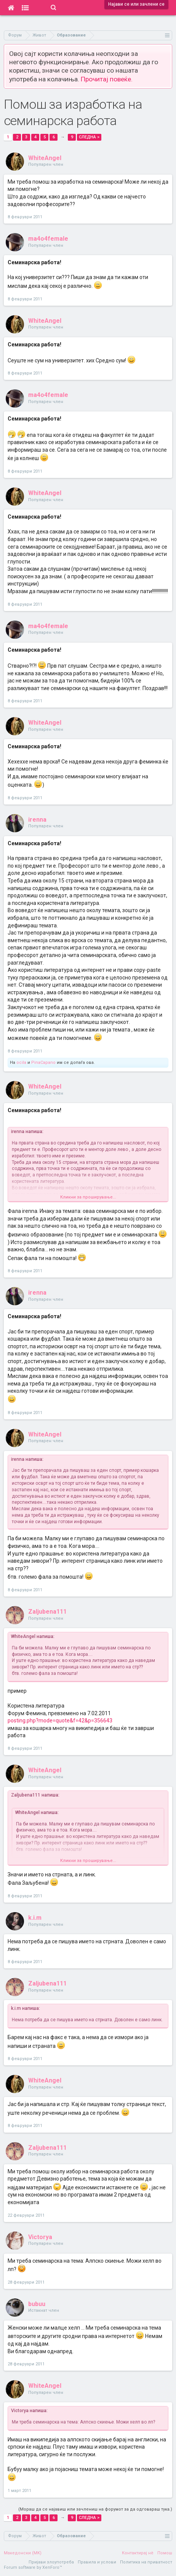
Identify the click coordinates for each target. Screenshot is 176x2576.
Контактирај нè (138, 2553)
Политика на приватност (146, 2562)
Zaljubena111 (47, 1611)
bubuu (36, 2304)
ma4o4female (48, 238)
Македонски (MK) (23, 2553)
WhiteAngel (44, 158)
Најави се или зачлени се (136, 4)
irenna (37, 819)
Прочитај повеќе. (107, 79)
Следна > (89, 137)
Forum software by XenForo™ (33, 2567)
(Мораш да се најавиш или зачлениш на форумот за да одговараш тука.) (95, 2509)
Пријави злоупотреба (51, 2562)
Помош (164, 2553)
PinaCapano (43, 1062)
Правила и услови (97, 2562)
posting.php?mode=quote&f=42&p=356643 (60, 1720)
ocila (21, 1062)
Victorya (40, 2237)
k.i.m (35, 1917)
